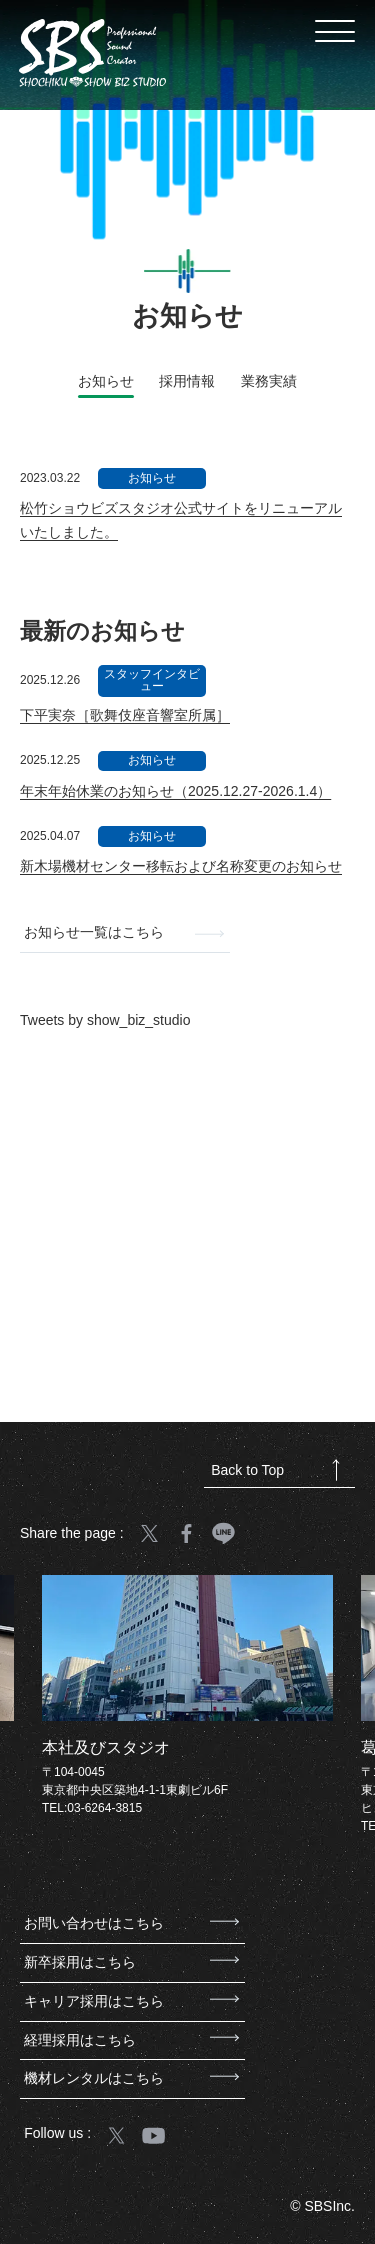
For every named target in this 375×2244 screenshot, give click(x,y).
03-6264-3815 (104, 1808)
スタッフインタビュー (152, 680)
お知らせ (152, 478)
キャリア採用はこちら (131, 2001)
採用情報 (187, 381)
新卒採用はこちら (131, 1962)
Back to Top (274, 1470)
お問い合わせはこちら (131, 1923)
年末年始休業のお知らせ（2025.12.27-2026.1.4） (175, 791)
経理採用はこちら (131, 2040)
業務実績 (269, 381)
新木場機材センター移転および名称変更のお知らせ (181, 866)
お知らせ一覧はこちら (123, 932)
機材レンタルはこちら (131, 2078)
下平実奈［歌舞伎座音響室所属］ (125, 715)
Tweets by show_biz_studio (105, 1020)
